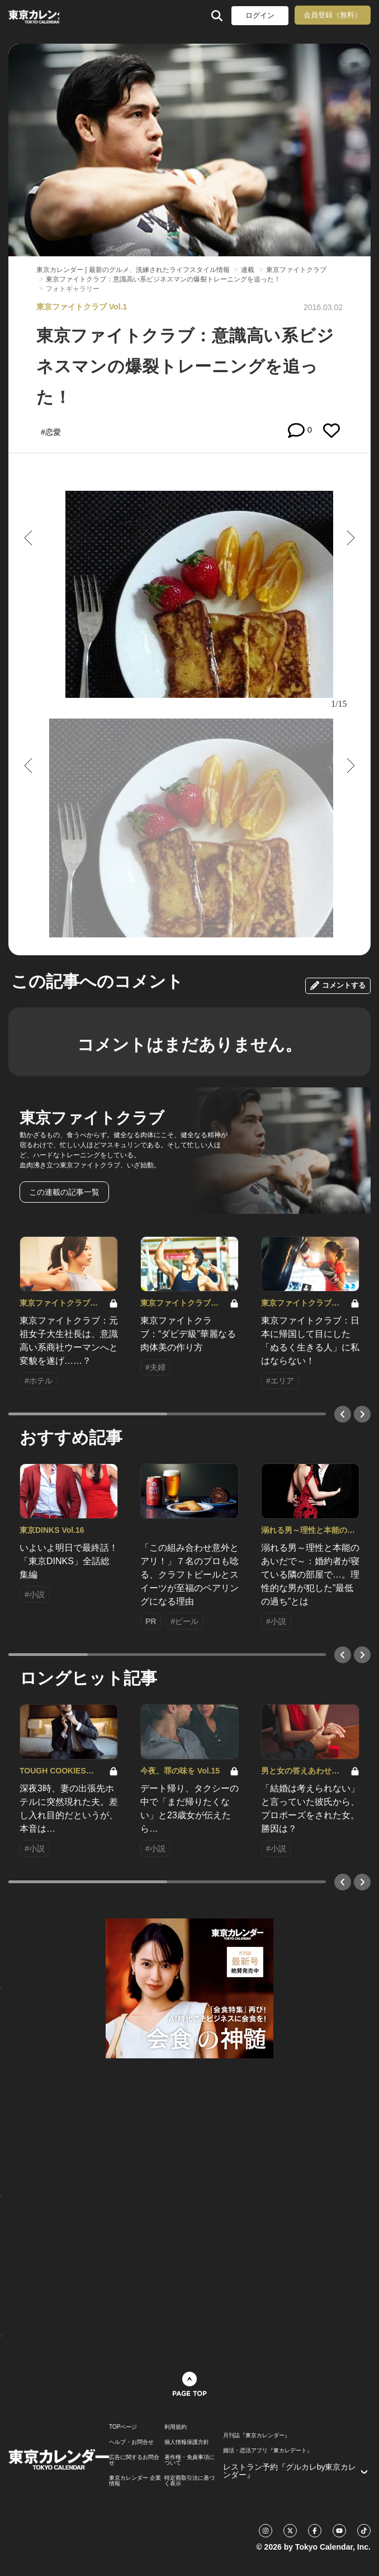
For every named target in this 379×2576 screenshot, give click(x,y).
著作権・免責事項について (189, 2460)
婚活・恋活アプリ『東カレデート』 (267, 2450)
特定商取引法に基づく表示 (189, 2480)
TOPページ (123, 2427)
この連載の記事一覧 (64, 1192)
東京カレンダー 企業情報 (135, 2480)
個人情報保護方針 (186, 2442)
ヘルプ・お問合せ (131, 2442)
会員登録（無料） (333, 15)
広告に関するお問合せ (134, 2460)
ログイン (259, 15)
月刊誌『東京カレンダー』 (256, 2435)
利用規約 (175, 2427)
